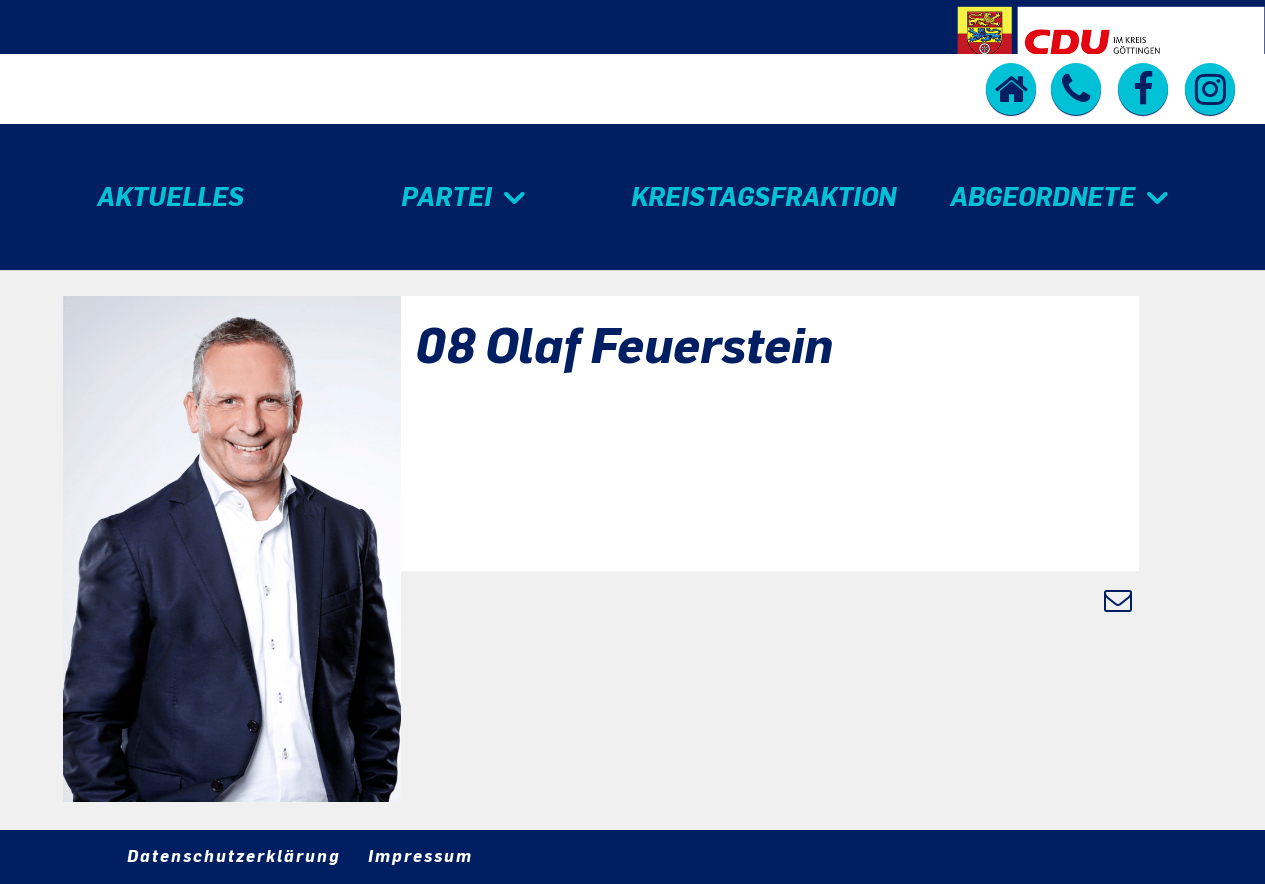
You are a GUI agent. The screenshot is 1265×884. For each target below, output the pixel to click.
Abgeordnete (1042, 196)
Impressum (420, 856)
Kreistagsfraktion (763, 196)
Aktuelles (170, 196)
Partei (446, 196)
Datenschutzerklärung (234, 856)
